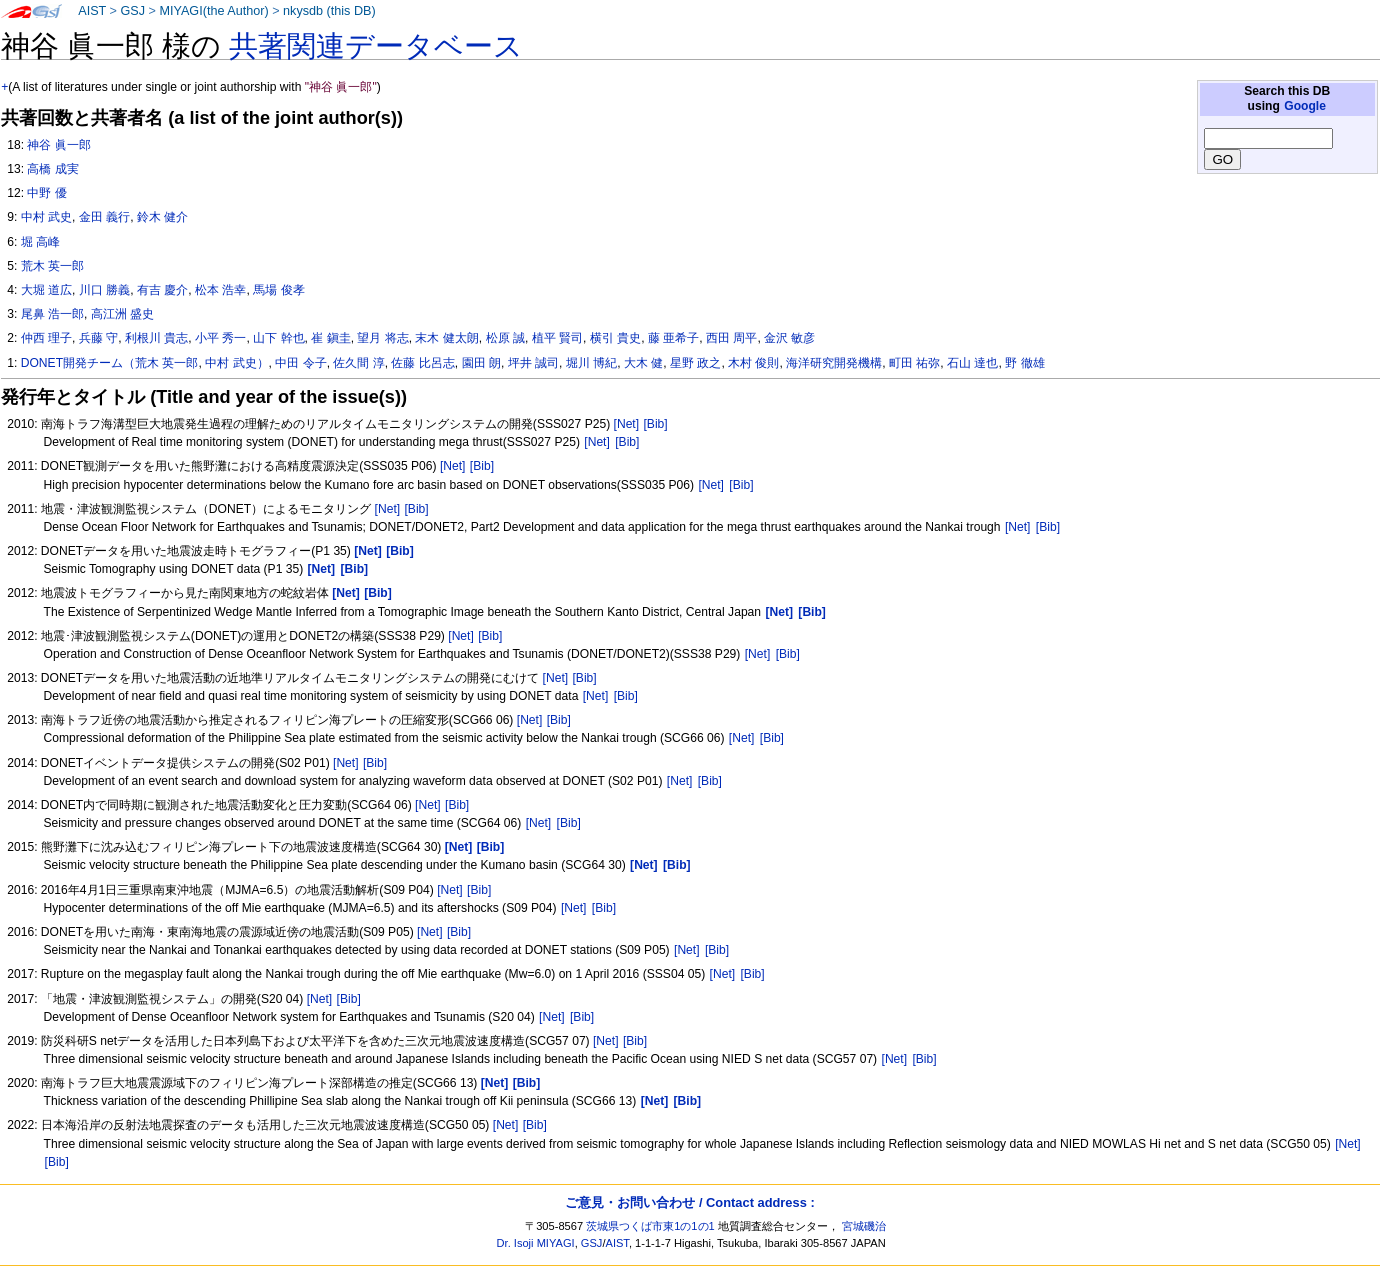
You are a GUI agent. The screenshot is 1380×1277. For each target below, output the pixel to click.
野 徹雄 (1024, 363)
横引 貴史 (615, 338)
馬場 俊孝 (278, 290)
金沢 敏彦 (789, 338)
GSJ (132, 11)
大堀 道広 (46, 290)
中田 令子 (300, 363)
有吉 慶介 (162, 290)
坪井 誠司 (533, 363)
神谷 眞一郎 (58, 145)
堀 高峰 (40, 242)
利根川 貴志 (156, 338)
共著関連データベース (376, 46)
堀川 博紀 (591, 363)
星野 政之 (695, 363)
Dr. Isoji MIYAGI (536, 1243)
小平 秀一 (220, 338)
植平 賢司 (557, 338)
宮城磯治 (864, 1226)
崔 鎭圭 (330, 338)
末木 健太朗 (446, 338)
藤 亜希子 (673, 338)
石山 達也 (972, 363)
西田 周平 (731, 338)
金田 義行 (104, 217)
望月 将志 (382, 338)
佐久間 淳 (358, 363)
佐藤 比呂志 (422, 363)
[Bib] (655, 424)
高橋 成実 (52, 169)
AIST (92, 11)
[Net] (627, 424)
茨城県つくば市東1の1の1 (650, 1226)
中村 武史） (236, 363)
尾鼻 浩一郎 (52, 314)
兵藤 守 (98, 338)
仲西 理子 (46, 338)
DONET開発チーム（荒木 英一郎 (110, 363)
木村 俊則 (753, 363)
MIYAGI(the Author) (213, 11)
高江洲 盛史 (122, 314)
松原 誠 (505, 338)
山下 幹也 (278, 338)
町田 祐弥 (914, 363)
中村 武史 (46, 217)
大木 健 (643, 363)
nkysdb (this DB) (329, 11)
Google (1305, 106)
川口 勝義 (104, 290)
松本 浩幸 (220, 290)
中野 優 (46, 193)
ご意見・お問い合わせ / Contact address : (689, 1202)
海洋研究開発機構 (834, 363)
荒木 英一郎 (52, 266)
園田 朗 (481, 363)
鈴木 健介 (162, 217)
